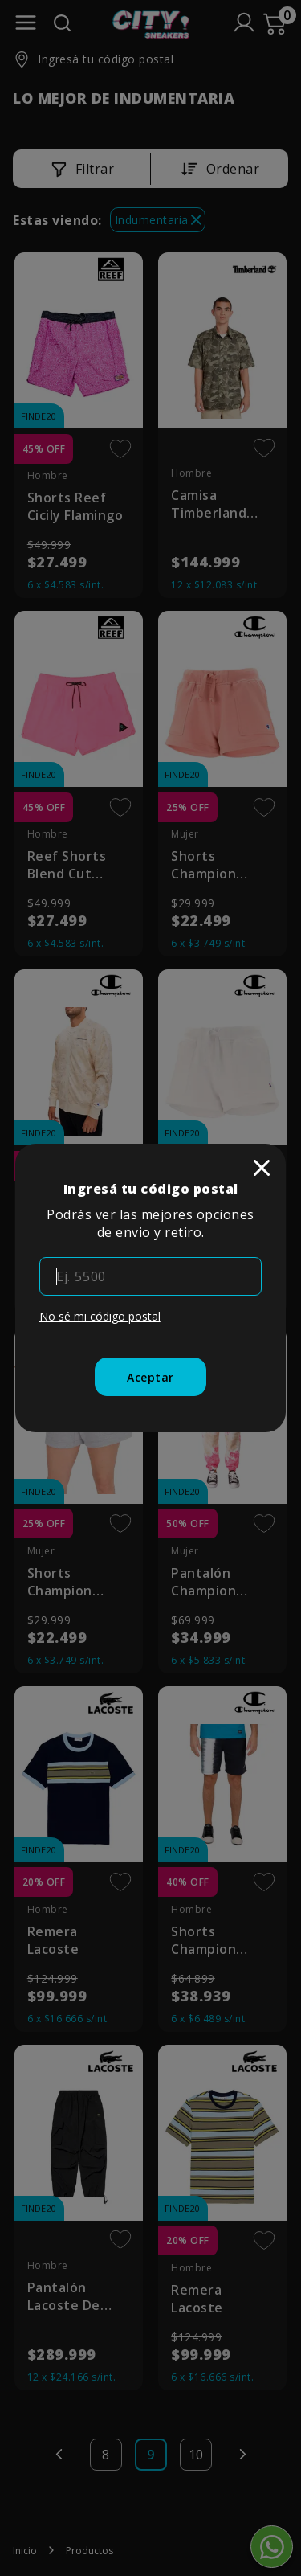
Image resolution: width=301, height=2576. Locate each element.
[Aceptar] (150, 1377)
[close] (262, 1168)
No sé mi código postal (100, 1316)
